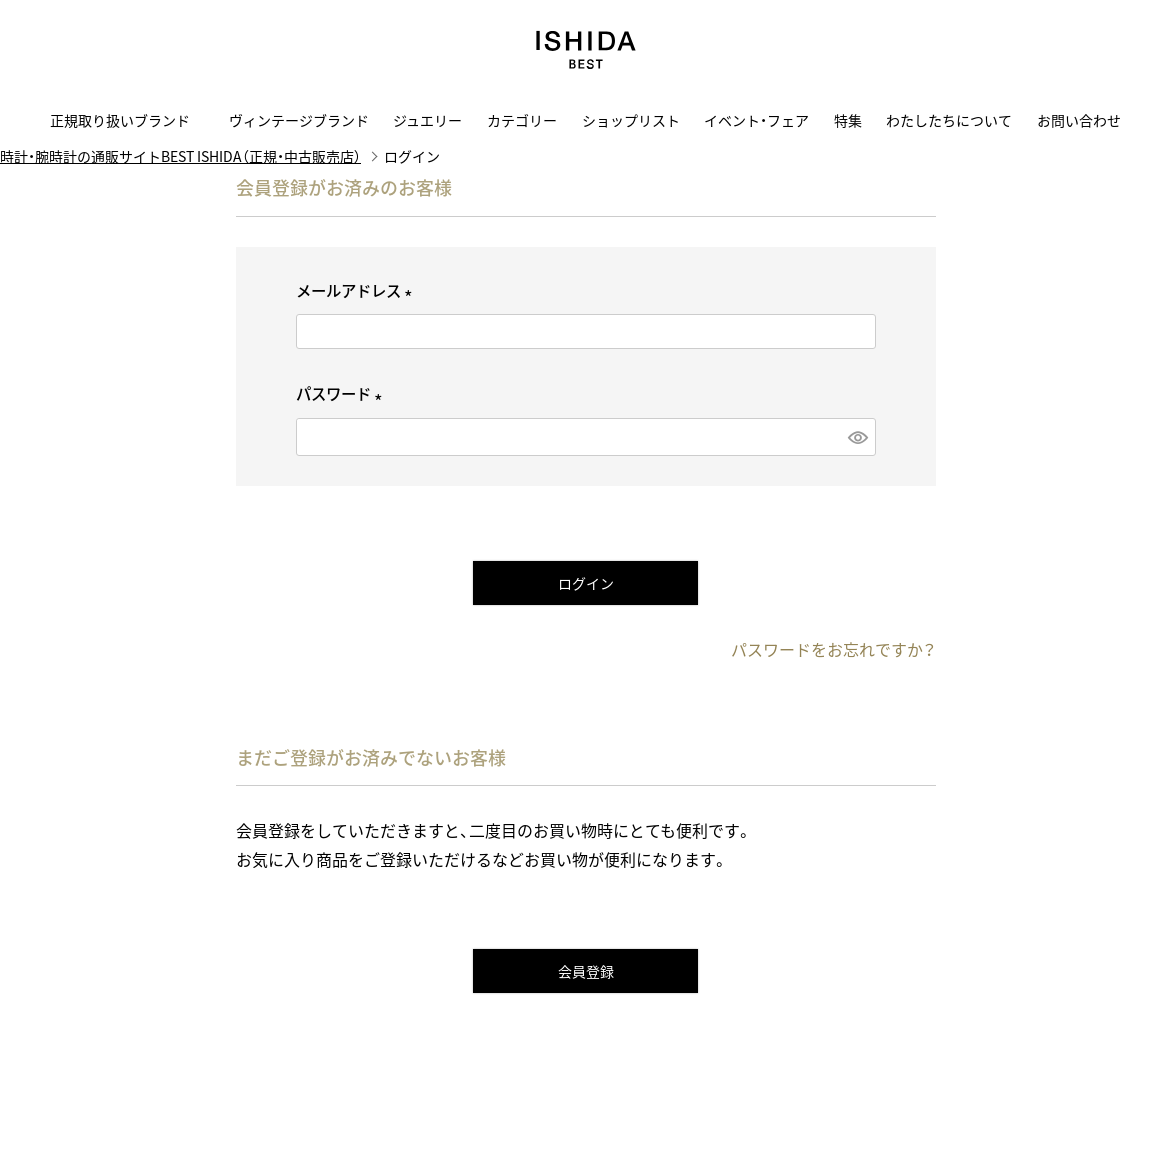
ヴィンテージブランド (299, 120)
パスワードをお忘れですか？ (833, 649)
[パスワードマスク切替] (857, 436)
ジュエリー (427, 120)
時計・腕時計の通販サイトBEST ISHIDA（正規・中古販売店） (180, 156)
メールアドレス (357, 290)
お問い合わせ (1079, 120)
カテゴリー (522, 120)
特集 (848, 120)
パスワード (342, 393)
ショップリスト (631, 120)
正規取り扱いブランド (127, 120)
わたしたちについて (949, 120)
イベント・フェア (756, 120)
